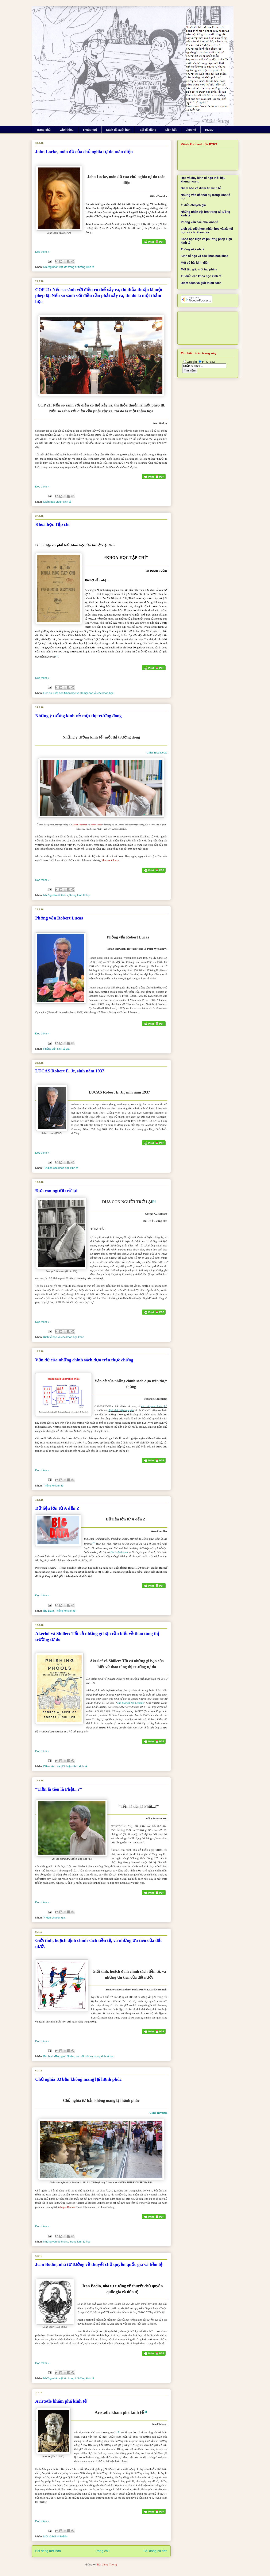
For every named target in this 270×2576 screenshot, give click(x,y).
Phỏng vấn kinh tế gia (56, 1048)
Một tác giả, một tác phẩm (199, 269)
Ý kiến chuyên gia (54, 1917)
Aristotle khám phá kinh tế (61, 2401)
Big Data (48, 1610)
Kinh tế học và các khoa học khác (63, 1337)
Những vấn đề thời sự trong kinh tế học (66, 895)
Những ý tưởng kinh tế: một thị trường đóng (78, 715)
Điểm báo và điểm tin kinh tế (201, 188)
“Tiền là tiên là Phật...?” (58, 1789)
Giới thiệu (66, 129)
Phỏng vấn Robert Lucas (59, 918)
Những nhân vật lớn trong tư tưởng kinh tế (68, 267)
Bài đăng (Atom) (107, 2564)
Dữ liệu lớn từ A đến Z (57, 1508)
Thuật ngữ (90, 129)
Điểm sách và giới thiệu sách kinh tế (65, 1766)
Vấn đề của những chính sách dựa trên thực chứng (84, 1359)
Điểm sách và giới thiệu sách (201, 283)
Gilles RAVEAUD (157, 752)
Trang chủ (43, 129)
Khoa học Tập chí (52, 524)
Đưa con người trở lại (56, 1190)
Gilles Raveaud (158, 2112)
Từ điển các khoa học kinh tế (60, 1167)
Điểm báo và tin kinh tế (57, 501)
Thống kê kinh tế (53, 1485)
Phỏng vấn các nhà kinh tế (199, 222)
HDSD (209, 129)
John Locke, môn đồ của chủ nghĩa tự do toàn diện (84, 151)
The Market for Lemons (130, 1702)
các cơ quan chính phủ (154, 1406)
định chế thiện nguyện (121, 1410)
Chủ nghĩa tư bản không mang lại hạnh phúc (78, 2079)
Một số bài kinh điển (55, 2536)
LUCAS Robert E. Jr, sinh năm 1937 (69, 1070)
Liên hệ (191, 129)
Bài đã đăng (147, 129)
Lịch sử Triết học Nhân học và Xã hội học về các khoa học (78, 693)
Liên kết (171, 129)
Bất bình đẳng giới (54, 2056)
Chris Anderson (119, 1552)
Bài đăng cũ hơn (155, 2551)
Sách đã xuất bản (118, 129)
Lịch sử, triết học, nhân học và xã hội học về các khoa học (207, 230)
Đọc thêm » (42, 251)
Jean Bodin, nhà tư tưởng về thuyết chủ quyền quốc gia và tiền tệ (98, 2264)
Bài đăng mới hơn (48, 2551)
